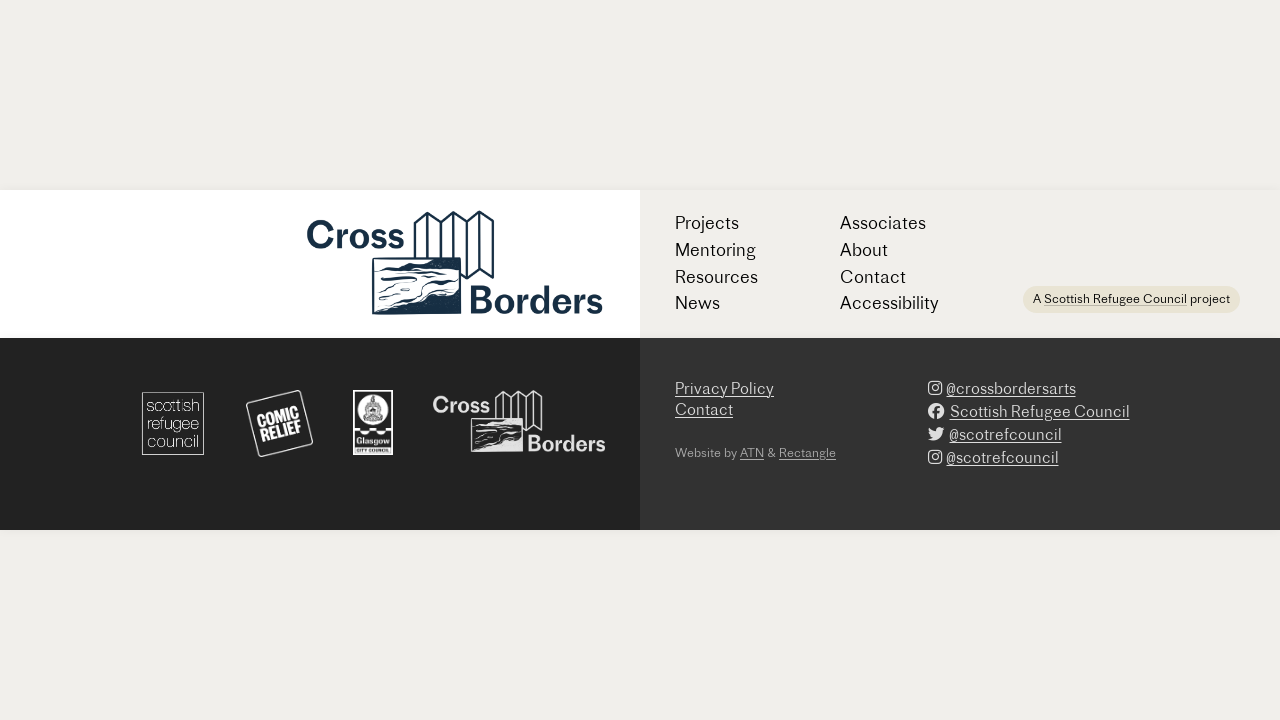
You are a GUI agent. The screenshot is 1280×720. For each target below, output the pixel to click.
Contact (873, 276)
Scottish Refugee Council (1115, 298)
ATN (752, 452)
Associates (883, 222)
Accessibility (889, 302)
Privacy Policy (724, 388)
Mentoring (715, 249)
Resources (716, 276)
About (864, 249)
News (697, 302)
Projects (707, 222)
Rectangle (807, 452)
